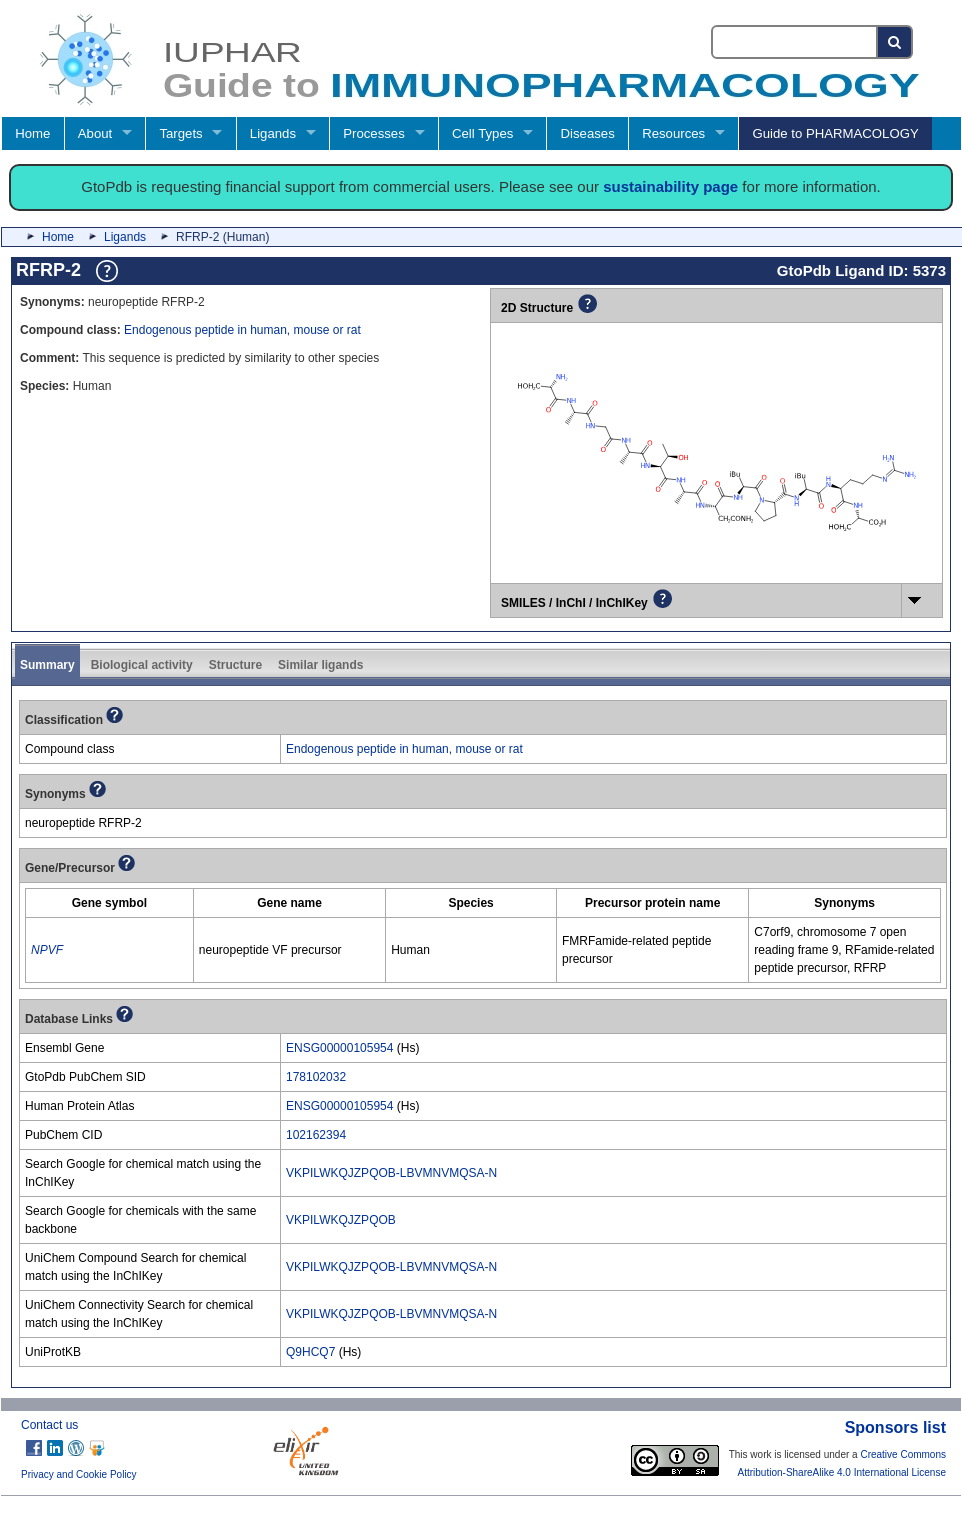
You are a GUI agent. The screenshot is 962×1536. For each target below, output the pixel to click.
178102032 (316, 1077)
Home (32, 133)
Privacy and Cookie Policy (79, 1474)
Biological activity (142, 665)
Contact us (49, 1425)
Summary (47, 665)
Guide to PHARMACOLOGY (835, 133)
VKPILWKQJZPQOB (341, 1220)
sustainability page (670, 186)
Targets (180, 133)
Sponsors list (895, 1427)
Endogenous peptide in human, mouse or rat (242, 330)
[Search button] (895, 42)
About (95, 133)
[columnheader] (110, 902)
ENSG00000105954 (339, 1048)
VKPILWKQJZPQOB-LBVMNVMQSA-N (391, 1173)
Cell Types (482, 133)
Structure (235, 665)
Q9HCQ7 (310, 1352)
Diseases (588, 133)
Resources (673, 133)
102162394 (316, 1135)
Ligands (273, 133)
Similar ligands (320, 665)
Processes (374, 133)
